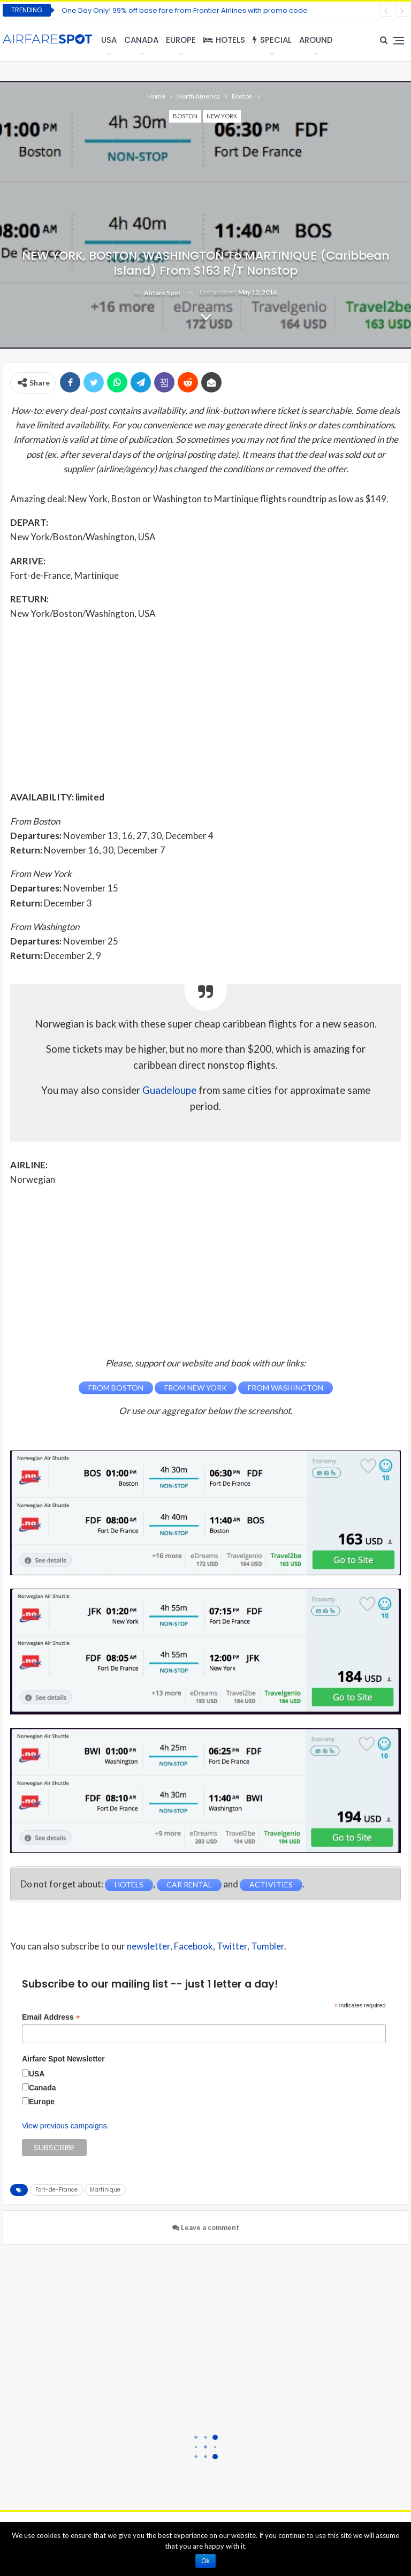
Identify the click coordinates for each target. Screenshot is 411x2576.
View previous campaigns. (65, 2125)
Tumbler (267, 1946)
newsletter (148, 1946)
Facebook (193, 1946)
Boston (185, 115)
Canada (141, 40)
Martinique (105, 2190)
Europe (181, 40)
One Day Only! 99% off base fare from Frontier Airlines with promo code (185, 10)
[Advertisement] (205, 705)
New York (222, 115)
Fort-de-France (56, 2190)
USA (109, 40)
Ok (205, 2561)
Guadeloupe (169, 1090)
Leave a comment (205, 2227)
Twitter (232, 1946)
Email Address (51, 2017)
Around (316, 40)
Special (272, 40)
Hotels (224, 40)
